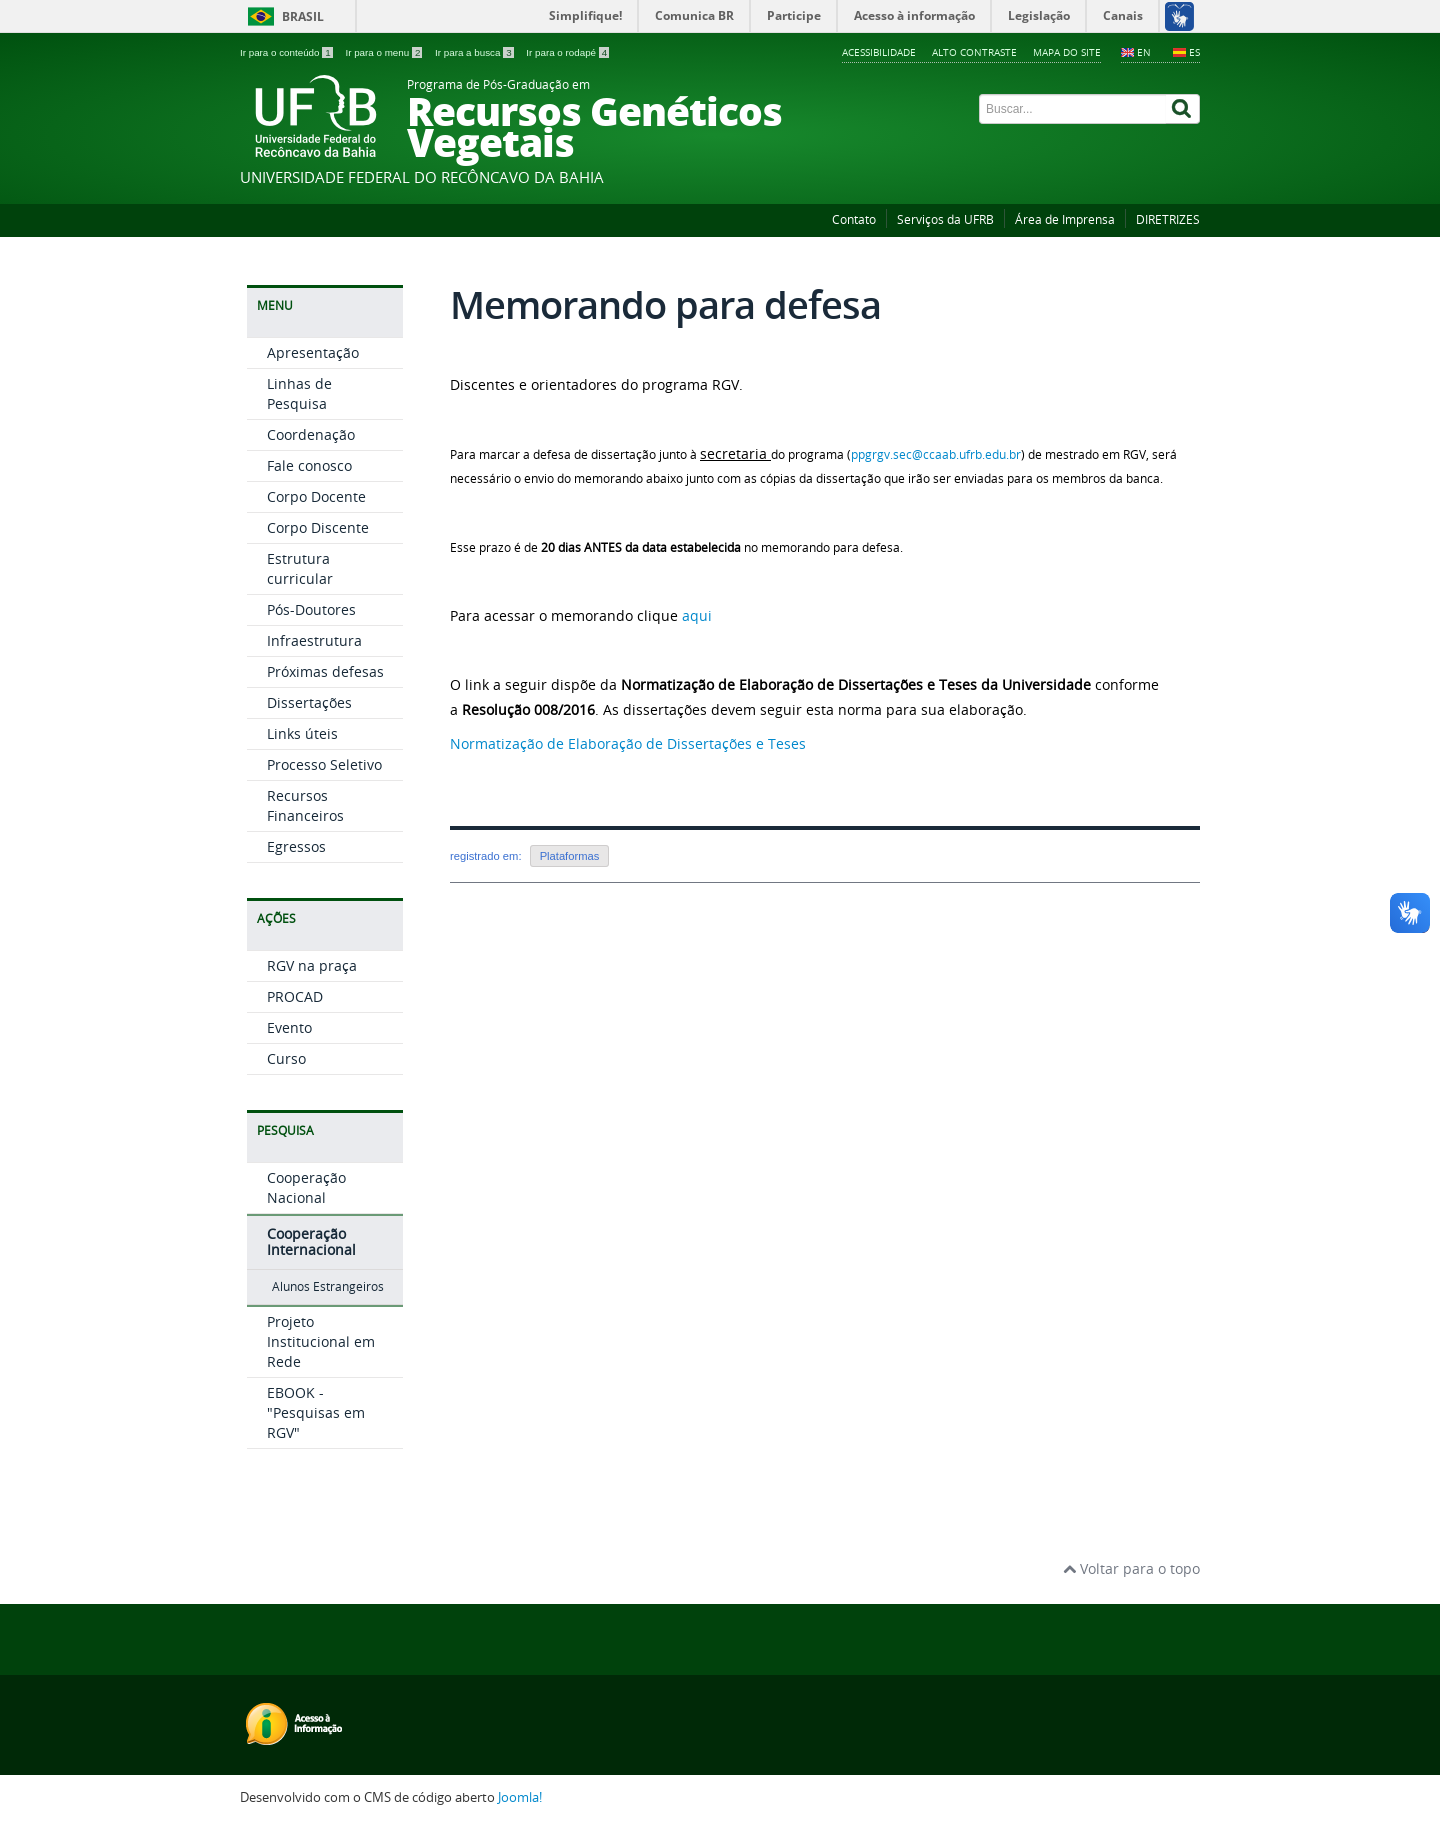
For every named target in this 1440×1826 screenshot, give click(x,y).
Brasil (303, 16)
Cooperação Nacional (306, 1187)
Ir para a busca (475, 52)
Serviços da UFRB (945, 219)
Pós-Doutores (311, 609)
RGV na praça (312, 965)
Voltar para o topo (1131, 1568)
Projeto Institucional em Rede (321, 1341)
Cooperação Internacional (311, 1242)
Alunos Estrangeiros (328, 1286)
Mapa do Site (1067, 52)
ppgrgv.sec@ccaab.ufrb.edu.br (936, 454)
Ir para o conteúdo (287, 52)
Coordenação (311, 434)
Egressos (296, 846)
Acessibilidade (879, 52)
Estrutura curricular (300, 568)
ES (1194, 52)
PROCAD (295, 996)
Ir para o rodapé (567, 52)
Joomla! (520, 1797)
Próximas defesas (325, 671)
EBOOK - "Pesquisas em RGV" (316, 1412)
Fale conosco (309, 465)
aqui (697, 615)
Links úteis (302, 733)
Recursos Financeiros (305, 805)
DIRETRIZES (1168, 219)
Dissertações (309, 702)
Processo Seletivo (324, 764)
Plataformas (570, 856)
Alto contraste (974, 52)
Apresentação (313, 352)
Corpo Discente (318, 527)
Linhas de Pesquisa (299, 393)
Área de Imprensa (1065, 219)
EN (1144, 52)
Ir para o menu (385, 52)
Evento (289, 1027)
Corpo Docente (316, 496)
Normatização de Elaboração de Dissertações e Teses (628, 743)
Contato (854, 219)
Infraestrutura (314, 640)
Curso (286, 1058)
